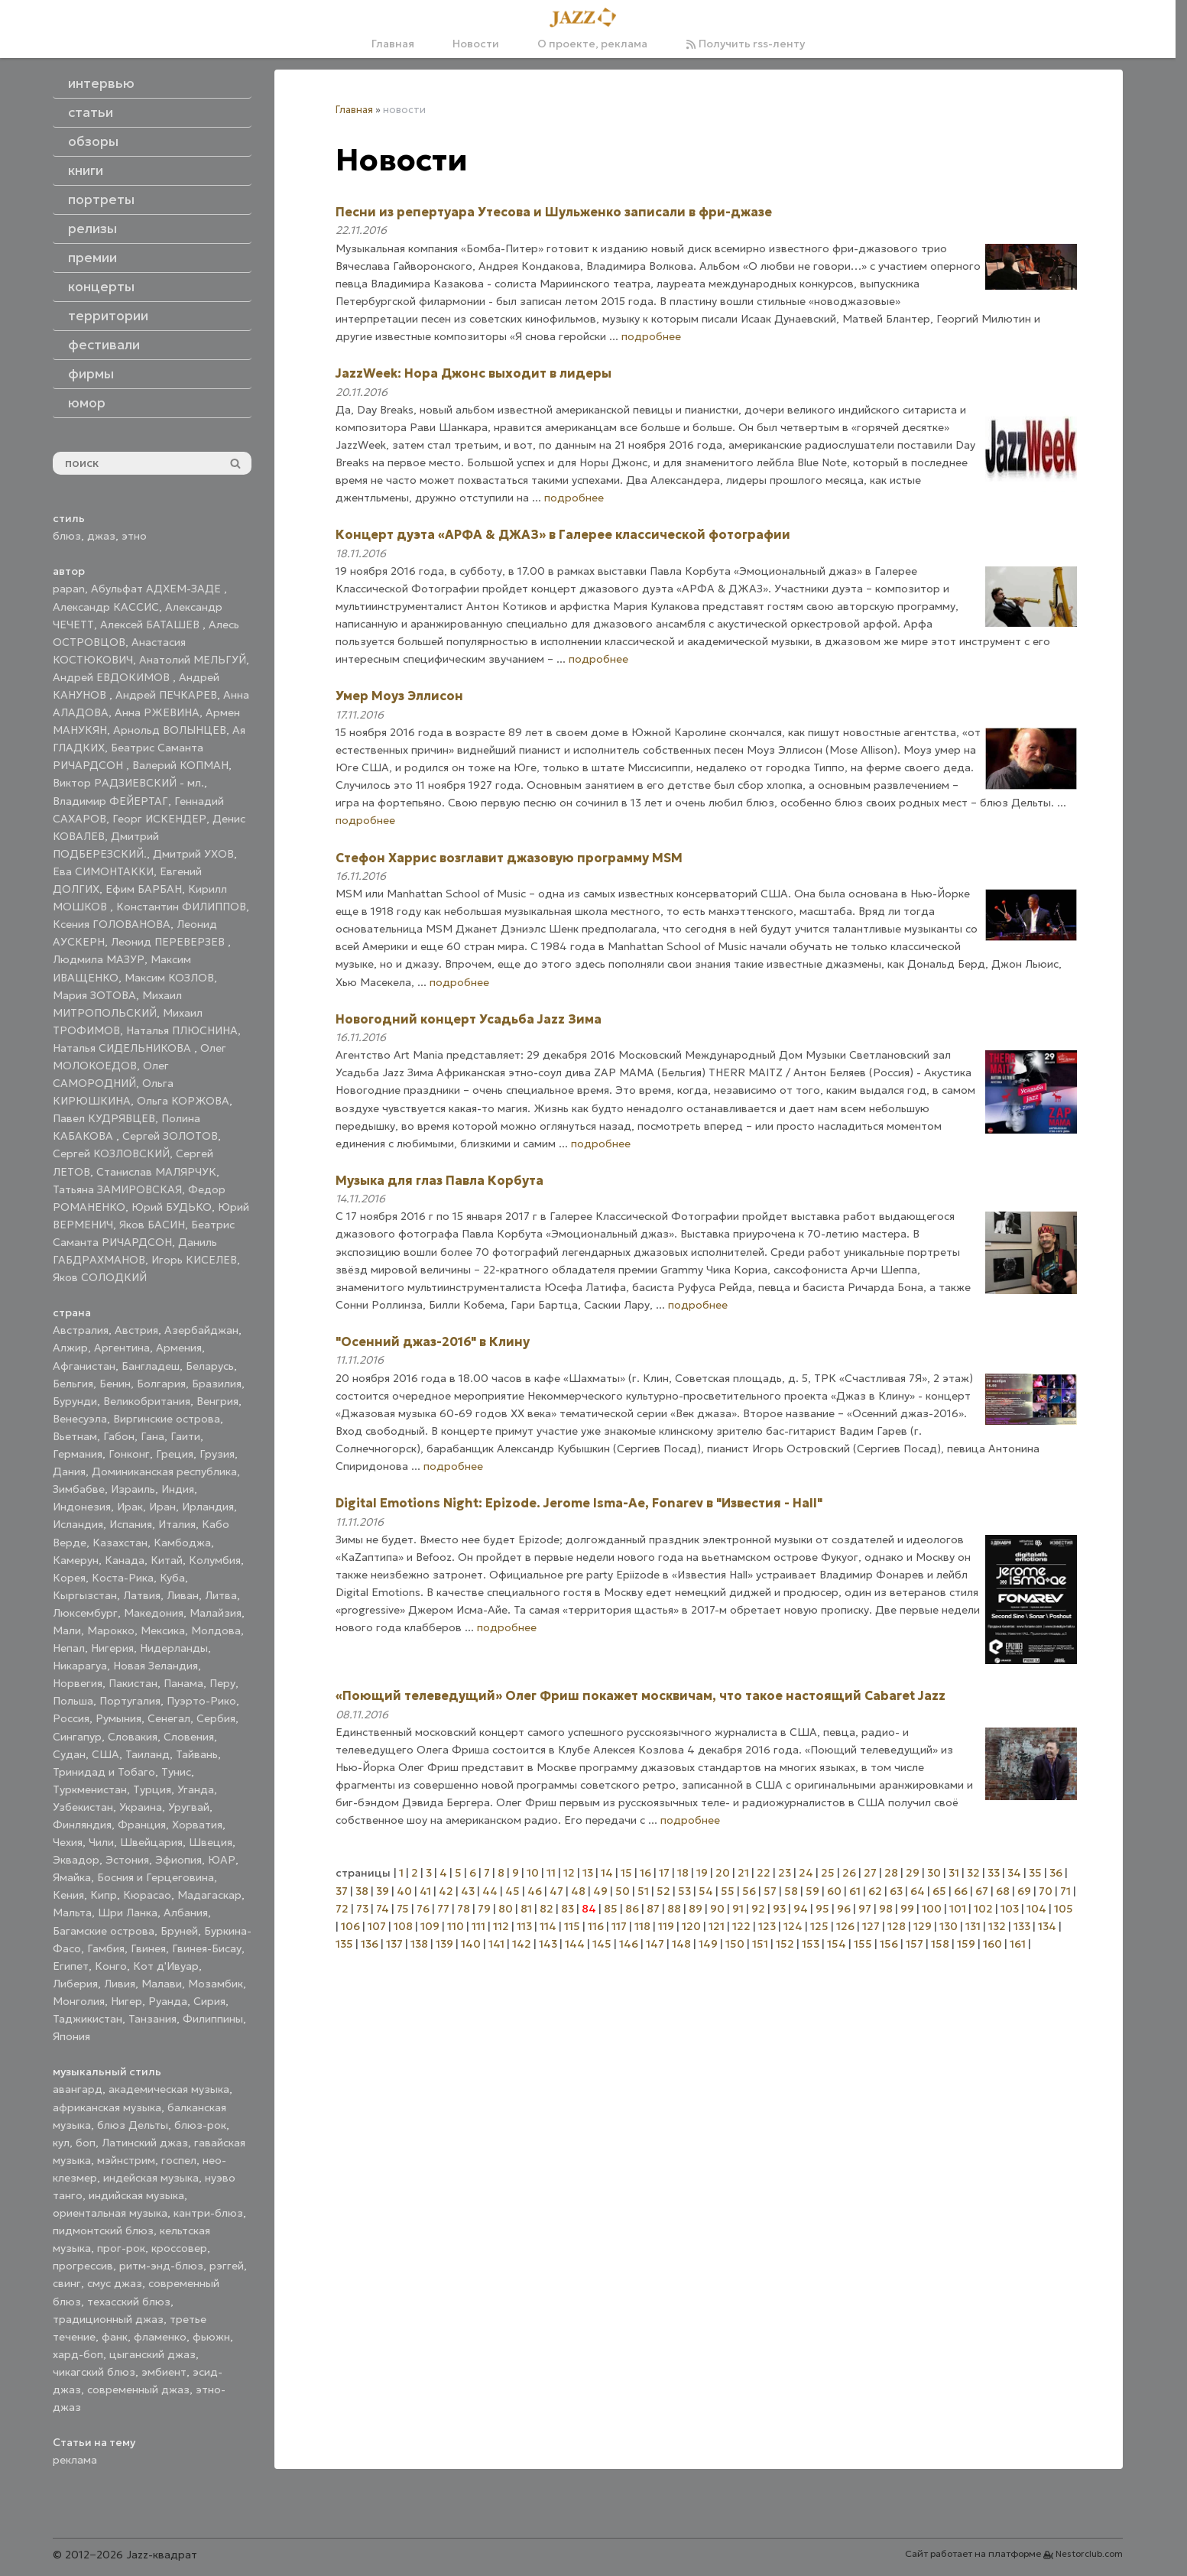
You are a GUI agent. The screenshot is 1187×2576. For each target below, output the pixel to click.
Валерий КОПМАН (180, 765)
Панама (183, 1683)
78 (463, 1909)
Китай (167, 1560)
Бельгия (73, 1383)
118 (642, 1926)
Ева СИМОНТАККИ (103, 871)
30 (934, 1873)
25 (828, 1873)
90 (717, 1909)
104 (1036, 1909)
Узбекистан (83, 1807)
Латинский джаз (145, 2142)
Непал (69, 1648)
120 (691, 1926)
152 (785, 1944)
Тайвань (197, 1754)
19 (702, 1873)
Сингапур (77, 1737)
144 (575, 1944)
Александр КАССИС (106, 607)
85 (611, 1909)
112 (501, 1926)
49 (600, 1891)
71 (1065, 1891)
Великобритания (146, 1401)
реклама (75, 2460)
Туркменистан (90, 1789)
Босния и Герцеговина (155, 1877)
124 (793, 1926)
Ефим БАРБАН (143, 889)
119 (666, 1926)
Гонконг (129, 1454)
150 (734, 1944)
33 (994, 1873)
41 (425, 1891)
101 (957, 1909)
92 (758, 1909)
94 (800, 1909)
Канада (124, 1560)
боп (86, 2142)
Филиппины (213, 2019)
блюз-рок (200, 2125)
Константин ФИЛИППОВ (181, 906)
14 (607, 1873)
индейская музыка (151, 2178)
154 (836, 1944)
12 (569, 1873)
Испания (130, 1524)
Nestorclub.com (1089, 2553)
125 (819, 1926)
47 (556, 1891)
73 (362, 1909)
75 (403, 1909)
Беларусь (210, 1366)
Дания (69, 1471)
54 (706, 1891)
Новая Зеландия (155, 1665)
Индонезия (82, 1506)
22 (763, 1873)
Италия (177, 1524)
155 (863, 1944)
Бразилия (217, 1383)
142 (521, 1944)
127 (871, 1926)
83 (567, 1909)
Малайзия (216, 1613)
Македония (153, 1613)
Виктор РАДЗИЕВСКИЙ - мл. (128, 783)
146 (628, 1944)
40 (404, 1891)
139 (444, 1944)
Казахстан (120, 1542)
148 (681, 1944)
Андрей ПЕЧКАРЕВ (166, 695)
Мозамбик (215, 1983)
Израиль (133, 1489)
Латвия (142, 1595)
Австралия (81, 1330)
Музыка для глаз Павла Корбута (439, 1180)
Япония (71, 2036)
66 (961, 1891)
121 (717, 1926)
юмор (86, 402)
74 (382, 1909)
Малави (161, 1983)
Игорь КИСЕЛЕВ (194, 1260)
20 (722, 1873)
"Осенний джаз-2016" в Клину (433, 1341)
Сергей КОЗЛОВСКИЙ (111, 1153)
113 (524, 1926)
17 (664, 1873)
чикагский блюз (94, 2372)
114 (548, 1926)
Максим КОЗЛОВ (169, 978)
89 (695, 1909)
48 (578, 1891)
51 (643, 1891)
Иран (162, 1506)
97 (864, 1909)
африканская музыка (107, 2107)
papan (69, 588)
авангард (77, 2089)
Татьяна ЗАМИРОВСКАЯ (117, 1189)
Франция (142, 1824)
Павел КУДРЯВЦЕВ (104, 1118)
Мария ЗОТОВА (94, 995)
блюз (67, 536)
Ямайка (72, 1877)
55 (728, 1891)
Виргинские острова (166, 1419)
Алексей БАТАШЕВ (151, 624)
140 (471, 1944)
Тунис (176, 1772)
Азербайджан (201, 1330)
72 (342, 1909)
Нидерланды (174, 1648)
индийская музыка (136, 2195)
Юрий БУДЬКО (171, 1207)
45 (512, 1891)
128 (896, 1926)
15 (626, 1873)
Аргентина (122, 1348)
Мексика (163, 1630)
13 (587, 1873)
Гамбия (106, 1948)
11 (551, 1873)
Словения (189, 1737)
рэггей (226, 2266)
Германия (77, 1454)
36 (1055, 1873)
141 (496, 1944)
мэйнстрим (126, 2160)
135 (344, 1944)
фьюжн (211, 2337)
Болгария (161, 1383)
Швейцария (151, 1842)
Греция (174, 1454)
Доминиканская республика (164, 1471)
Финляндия (82, 1824)
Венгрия (217, 1401)
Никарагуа (80, 1665)
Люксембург (85, 1613)
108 (403, 1926)
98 (886, 1909)
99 (907, 1909)
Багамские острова (103, 1931)
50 (622, 1891)
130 (948, 1926)
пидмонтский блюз (103, 2230)
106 (350, 1926)
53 (684, 1891)
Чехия (68, 1842)
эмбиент (163, 2372)
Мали (67, 1630)
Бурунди (75, 1401)
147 (655, 1944)
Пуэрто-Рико (201, 1701)
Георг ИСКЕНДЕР (159, 819)
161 (1018, 1944)
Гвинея (148, 1948)
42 (446, 1891)
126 (845, 1926)
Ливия (119, 1983)
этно (134, 536)
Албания (186, 1912)
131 (973, 1926)
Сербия (215, 1718)
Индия (177, 1489)
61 (855, 1891)
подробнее (651, 336)
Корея (69, 1578)
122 (741, 1926)
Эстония (127, 1860)
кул (61, 2142)
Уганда (195, 1789)
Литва (221, 1595)
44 (490, 1891)
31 (954, 1873)
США (105, 1754)
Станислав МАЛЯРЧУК (156, 1172)
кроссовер (179, 2248)
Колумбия (215, 1560)
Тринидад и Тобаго (104, 1772)
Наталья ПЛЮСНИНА (182, 1030)
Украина (140, 1807)
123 (767, 1926)
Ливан (183, 1595)
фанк (115, 2337)
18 (683, 1873)
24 (806, 1873)
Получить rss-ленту (745, 43)
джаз (101, 536)
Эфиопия (178, 1860)
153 (810, 1944)
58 (791, 1891)
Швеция (210, 1842)
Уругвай (188, 1807)
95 (822, 1909)
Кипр (103, 1895)
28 (891, 1873)
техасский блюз (128, 2301)
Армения (179, 1348)
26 (849, 1873)
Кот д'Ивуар (166, 1966)
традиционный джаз (108, 2319)
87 (653, 1909)
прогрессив (83, 2266)
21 (743, 1873)
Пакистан (133, 1683)
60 (834, 1891)
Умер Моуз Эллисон (399, 695)
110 (455, 1926)
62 (875, 1891)
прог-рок (121, 2248)
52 (663, 1891)
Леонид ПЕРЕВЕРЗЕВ (169, 942)
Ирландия (208, 1506)
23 (784, 1873)
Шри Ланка (127, 1912)
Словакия (132, 1737)
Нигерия (112, 1648)
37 (342, 1891)
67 (981, 1891)
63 (896, 1891)
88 (674, 1909)
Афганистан (84, 1366)
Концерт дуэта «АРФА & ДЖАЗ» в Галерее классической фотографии (563, 534)
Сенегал (169, 1718)
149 (708, 1944)
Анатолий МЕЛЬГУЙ (192, 660)
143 (548, 1944)
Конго (111, 1966)
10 (533, 1873)
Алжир (70, 1348)
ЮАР (221, 1860)
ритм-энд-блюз (161, 2266)
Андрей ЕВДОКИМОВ (113, 677)
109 (429, 1926)
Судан (69, 1754)
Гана (152, 1436)
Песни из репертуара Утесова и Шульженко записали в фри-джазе (554, 211)
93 (779, 1909)
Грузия (217, 1454)
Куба (172, 1578)
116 (596, 1926)
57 (770, 1891)
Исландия (78, 1524)
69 (1024, 1891)
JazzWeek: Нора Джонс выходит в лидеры (473, 373)
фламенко (160, 2337)
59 (812, 1891)
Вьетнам (75, 1436)
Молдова (216, 1630)
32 (973, 1873)
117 (619, 1926)
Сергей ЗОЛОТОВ (170, 1136)
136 (369, 1944)
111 (478, 1926)
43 (468, 1891)
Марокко (111, 1630)
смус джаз (114, 2283)
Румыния (118, 1718)
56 (749, 1891)
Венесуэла (80, 1419)
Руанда (167, 2001)
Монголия (79, 2001)
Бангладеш (151, 1366)
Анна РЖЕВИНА (157, 712)
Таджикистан (87, 2019)
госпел (178, 2160)
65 (939, 1891)
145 (601, 1944)
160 (992, 1944)
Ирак (130, 1506)
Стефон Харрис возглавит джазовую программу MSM (509, 857)
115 (572, 1926)
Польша (73, 1701)
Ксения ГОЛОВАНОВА (111, 924)
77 (443, 1909)
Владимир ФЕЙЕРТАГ (110, 801)
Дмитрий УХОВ (193, 854)
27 (870, 1873)
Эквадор (76, 1860)
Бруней (179, 1931)
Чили (101, 1842)
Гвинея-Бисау (207, 1948)
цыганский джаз (152, 2354)
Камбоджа (182, 1542)
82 (546, 1909)
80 (505, 1909)
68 (1003, 1891)
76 (423, 1909)
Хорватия (197, 1824)
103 (1010, 1909)
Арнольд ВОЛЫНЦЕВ (169, 730)
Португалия (130, 1701)
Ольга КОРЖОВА (183, 1101)
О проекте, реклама (592, 43)
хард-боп (78, 2354)
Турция (152, 1789)
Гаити (185, 1436)
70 (1045, 1891)
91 (738, 1909)
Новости (475, 43)
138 (419, 1944)
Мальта (72, 1912)
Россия (71, 1718)
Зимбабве (79, 1489)
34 (1014, 1873)
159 (966, 1944)
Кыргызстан (85, 1595)
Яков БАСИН (152, 1224)
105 (1063, 1909)
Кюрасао (147, 1895)
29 (912, 1873)
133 (1021, 1926)
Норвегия (77, 1683)
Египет (71, 1966)
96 (844, 1909)
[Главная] (588, 18)
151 (760, 1944)
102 (983, 1909)
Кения (68, 1895)
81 (526, 1909)
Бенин (115, 1383)
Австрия (136, 1330)
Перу (222, 1683)
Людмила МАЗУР (98, 959)
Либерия (75, 1983)
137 (394, 1944)
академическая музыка (169, 2089)
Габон (119, 1436)
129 (922, 1926)
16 (645, 1873)
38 (361, 1891)
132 (997, 1926)
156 (889, 1944)
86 (632, 1909)
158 (940, 1944)
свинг (67, 2283)
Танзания (152, 2019)
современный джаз (138, 2389)
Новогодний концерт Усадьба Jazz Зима (469, 1019)
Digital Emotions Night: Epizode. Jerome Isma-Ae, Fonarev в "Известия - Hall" (579, 1502)
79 (484, 1909)
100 (932, 1909)
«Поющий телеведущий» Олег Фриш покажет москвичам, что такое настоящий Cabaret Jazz (640, 1695)
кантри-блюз (208, 2213)
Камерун (76, 1560)
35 (1035, 1873)
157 (914, 1944)
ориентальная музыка (110, 2213)
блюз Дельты (132, 2125)
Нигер (126, 2001)
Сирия (209, 2001)
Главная (392, 43)
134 (1047, 1926)
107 (377, 1926)
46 (534, 1891)
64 (917, 1891)
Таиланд (147, 1754)
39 (382, 1891)
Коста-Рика (123, 1578)
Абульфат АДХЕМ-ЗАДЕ (157, 588)
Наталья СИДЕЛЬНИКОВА (123, 1048)
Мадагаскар (209, 1895)
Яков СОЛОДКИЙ (100, 1277)
